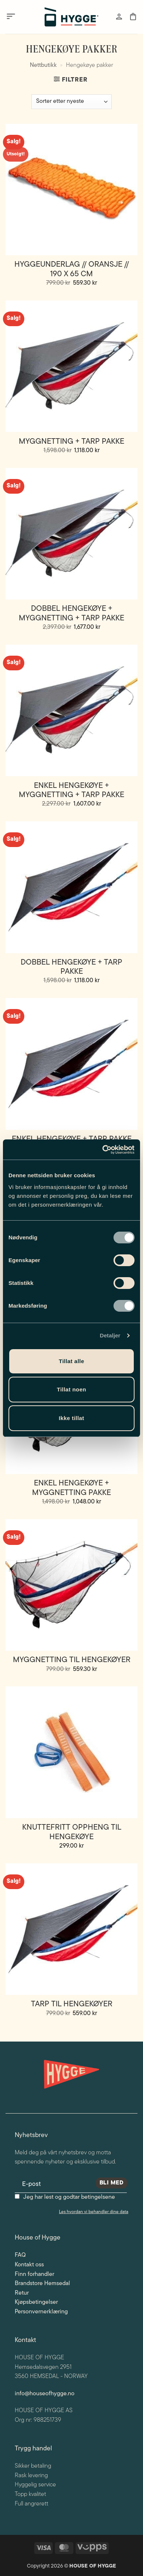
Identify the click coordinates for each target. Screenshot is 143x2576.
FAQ (20, 2255)
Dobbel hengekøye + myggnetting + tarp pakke (71, 613)
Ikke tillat (71, 1418)
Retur (22, 2293)
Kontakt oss (29, 2265)
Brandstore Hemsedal (42, 2284)
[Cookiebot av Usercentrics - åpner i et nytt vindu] (103, 1149)
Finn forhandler (34, 2274)
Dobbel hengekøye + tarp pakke (71, 967)
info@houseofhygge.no (44, 2394)
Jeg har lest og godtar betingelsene (69, 2197)
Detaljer (110, 1335)
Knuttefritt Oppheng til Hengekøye (71, 1832)
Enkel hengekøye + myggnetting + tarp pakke (71, 790)
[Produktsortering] (71, 101)
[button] (11, 16)
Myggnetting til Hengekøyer (71, 1660)
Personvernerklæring (41, 2312)
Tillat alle (71, 1361)
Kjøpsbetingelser (36, 2302)
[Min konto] (119, 17)
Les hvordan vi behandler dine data (93, 2212)
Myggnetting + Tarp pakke (71, 442)
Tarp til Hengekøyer (71, 2004)
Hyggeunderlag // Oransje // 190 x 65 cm (71, 269)
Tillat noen (71, 1389)
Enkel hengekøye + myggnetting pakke (71, 1488)
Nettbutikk (43, 65)
